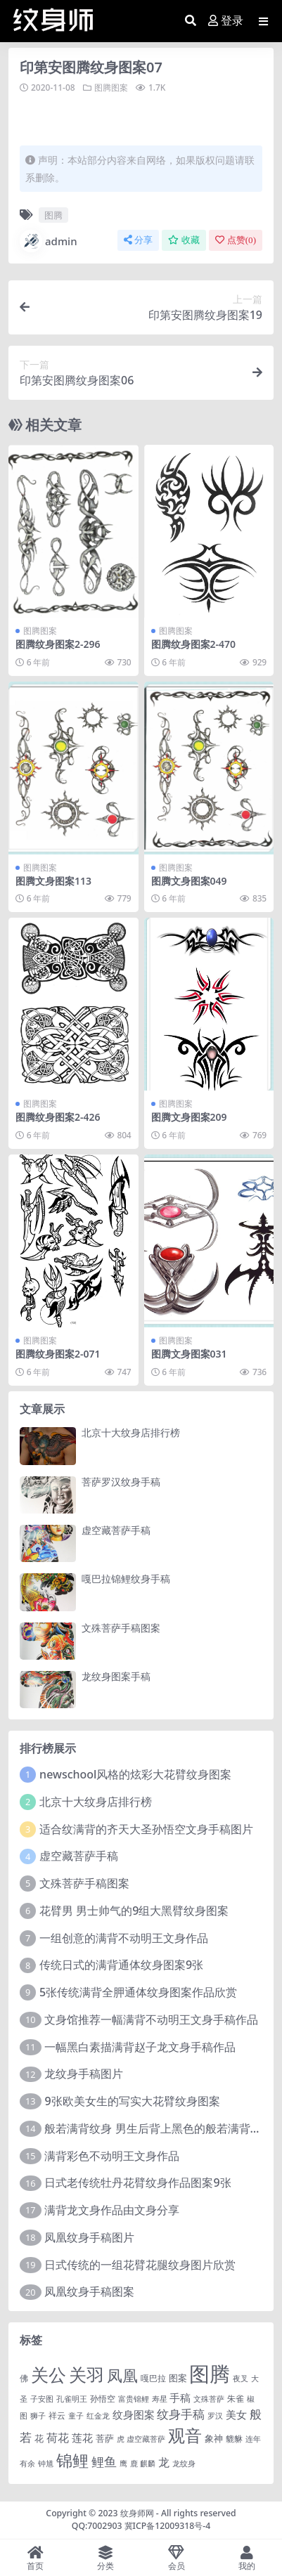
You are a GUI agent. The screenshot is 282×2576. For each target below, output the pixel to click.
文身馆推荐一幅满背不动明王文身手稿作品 (151, 2019)
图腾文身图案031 (189, 1353)
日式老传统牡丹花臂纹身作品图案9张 (137, 2182)
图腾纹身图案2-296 (58, 644)
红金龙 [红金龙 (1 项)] (98, 2416)
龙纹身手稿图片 (83, 2073)
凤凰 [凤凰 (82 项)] (122, 2375)
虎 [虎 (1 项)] (120, 2439)
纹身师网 (137, 2513)
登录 (225, 21)
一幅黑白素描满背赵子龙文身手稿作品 (140, 2047)
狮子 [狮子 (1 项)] (38, 2416)
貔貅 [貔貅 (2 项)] (234, 2438)
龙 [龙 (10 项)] (163, 2462)
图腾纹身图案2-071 (58, 1353)
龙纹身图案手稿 (116, 1676)
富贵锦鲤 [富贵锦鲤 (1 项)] (133, 2399)
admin (48, 241)
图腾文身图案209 (189, 1117)
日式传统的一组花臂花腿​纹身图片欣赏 (140, 2264)
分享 (138, 240)
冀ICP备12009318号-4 (167, 2526)
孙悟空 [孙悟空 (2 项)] (102, 2398)
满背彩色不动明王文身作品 (111, 2156)
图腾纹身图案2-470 (193, 644)
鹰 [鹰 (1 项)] (123, 2463)
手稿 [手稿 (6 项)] (180, 2397)
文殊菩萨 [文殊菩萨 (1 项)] (208, 2399)
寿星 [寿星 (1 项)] (159, 2399)
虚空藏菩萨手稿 (116, 1530)
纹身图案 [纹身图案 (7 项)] (134, 2414)
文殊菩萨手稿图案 (121, 1627)
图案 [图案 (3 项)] (178, 2378)
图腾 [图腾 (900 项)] (209, 2374)
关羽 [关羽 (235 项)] (86, 2374)
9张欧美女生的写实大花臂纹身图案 (131, 2101)
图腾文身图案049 (189, 880)
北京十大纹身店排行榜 (131, 1432)
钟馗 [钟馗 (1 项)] (45, 2463)
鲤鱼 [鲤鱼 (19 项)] (104, 2461)
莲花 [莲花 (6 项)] (82, 2438)
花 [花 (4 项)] (39, 2438)
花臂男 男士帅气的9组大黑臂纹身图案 (134, 1910)
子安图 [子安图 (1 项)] (41, 2399)
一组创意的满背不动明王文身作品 (123, 1938)
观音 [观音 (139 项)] (185, 2435)
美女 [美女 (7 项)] (236, 2414)
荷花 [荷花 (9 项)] (57, 2437)
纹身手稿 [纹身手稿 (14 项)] (181, 2414)
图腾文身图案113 (53, 880)
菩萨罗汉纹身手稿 (121, 1481)
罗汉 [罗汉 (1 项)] (215, 2416)
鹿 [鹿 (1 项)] (134, 2463)
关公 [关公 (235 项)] (48, 2374)
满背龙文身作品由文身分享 (111, 2210)
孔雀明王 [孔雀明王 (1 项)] (71, 2399)
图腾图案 (111, 87)
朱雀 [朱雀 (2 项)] (235, 2398)
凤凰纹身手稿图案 (89, 2291)
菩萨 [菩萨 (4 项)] (105, 2438)
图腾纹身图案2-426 (58, 1117)
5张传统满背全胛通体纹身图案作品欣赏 (138, 1992)
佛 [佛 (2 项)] (24, 2377)
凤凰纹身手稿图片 (89, 2237)
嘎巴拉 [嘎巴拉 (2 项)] (153, 2377)
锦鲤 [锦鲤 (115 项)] (72, 2460)
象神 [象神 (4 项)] (214, 2438)
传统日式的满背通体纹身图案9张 (121, 1964)
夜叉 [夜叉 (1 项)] (240, 2378)
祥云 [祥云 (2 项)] (57, 2415)
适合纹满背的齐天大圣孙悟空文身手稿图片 (146, 1829)
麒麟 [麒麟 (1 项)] (147, 2463)
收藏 (184, 240)
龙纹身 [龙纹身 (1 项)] (184, 2463)
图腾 (53, 215)
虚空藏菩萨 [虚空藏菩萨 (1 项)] (146, 2439)
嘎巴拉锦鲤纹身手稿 (126, 1578)
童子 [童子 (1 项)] (76, 2416)
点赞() (235, 240)
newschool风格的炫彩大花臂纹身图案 (135, 1774)
